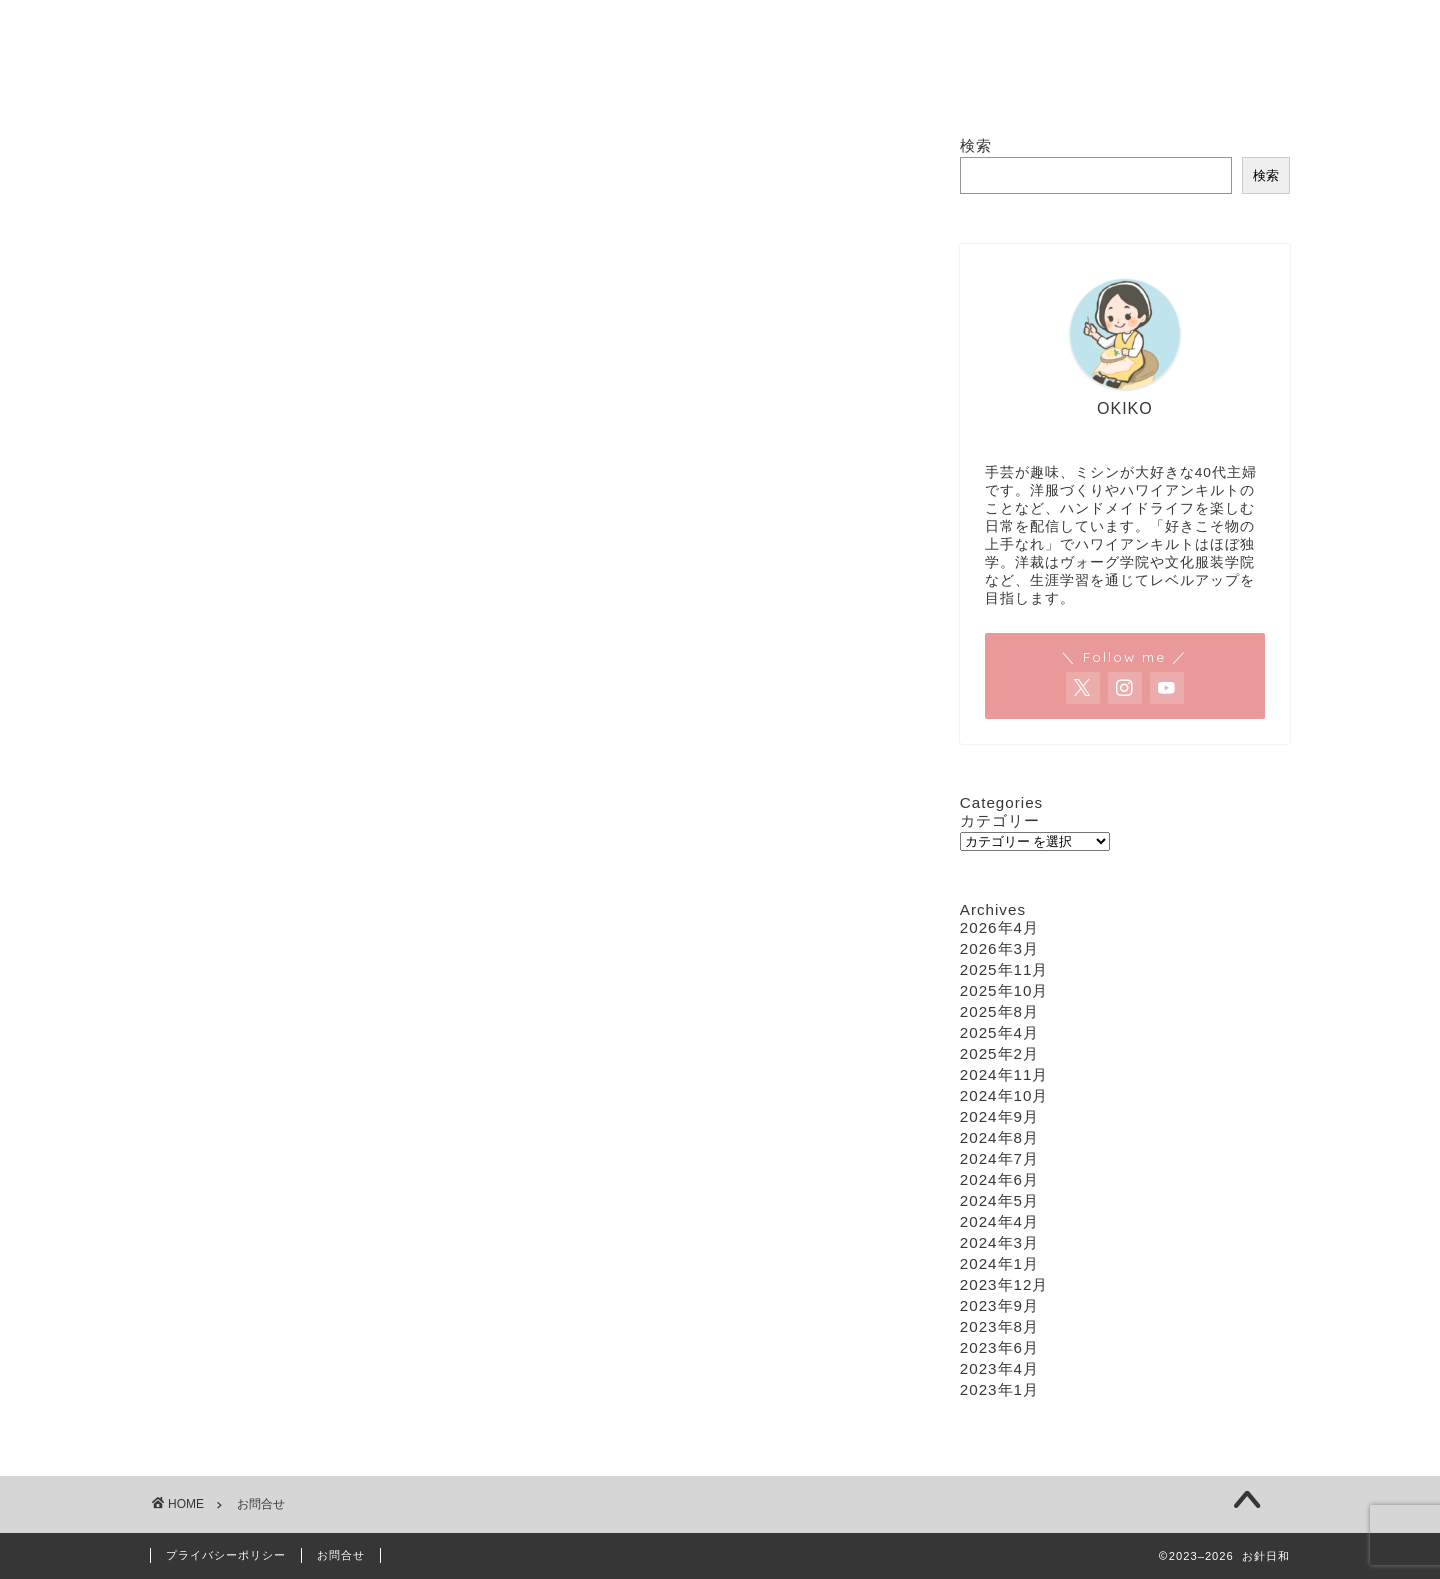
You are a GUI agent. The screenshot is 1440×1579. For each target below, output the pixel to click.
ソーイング (586, 84)
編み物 (854, 84)
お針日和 (720, 8)
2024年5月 (999, 1200)
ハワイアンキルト (727, 84)
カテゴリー (1000, 820)
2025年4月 (999, 1032)
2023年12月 (1004, 1284)
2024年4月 (999, 1221)
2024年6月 (999, 1179)
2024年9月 (999, 1116)
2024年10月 (1004, 1095)
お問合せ (953, 84)
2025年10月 (1004, 990)
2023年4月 (999, 1368)
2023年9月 (999, 1305)
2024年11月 (1004, 1074)
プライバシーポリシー (226, 1555)
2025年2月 (999, 1053)
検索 (976, 145)
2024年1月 (999, 1263)
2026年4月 (999, 927)
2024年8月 (999, 1137)
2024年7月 (999, 1158)
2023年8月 (999, 1326)
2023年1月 (999, 1389)
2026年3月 (999, 948)
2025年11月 (1004, 969)
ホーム (480, 84)
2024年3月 (999, 1242)
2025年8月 (999, 1011)
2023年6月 (999, 1347)
